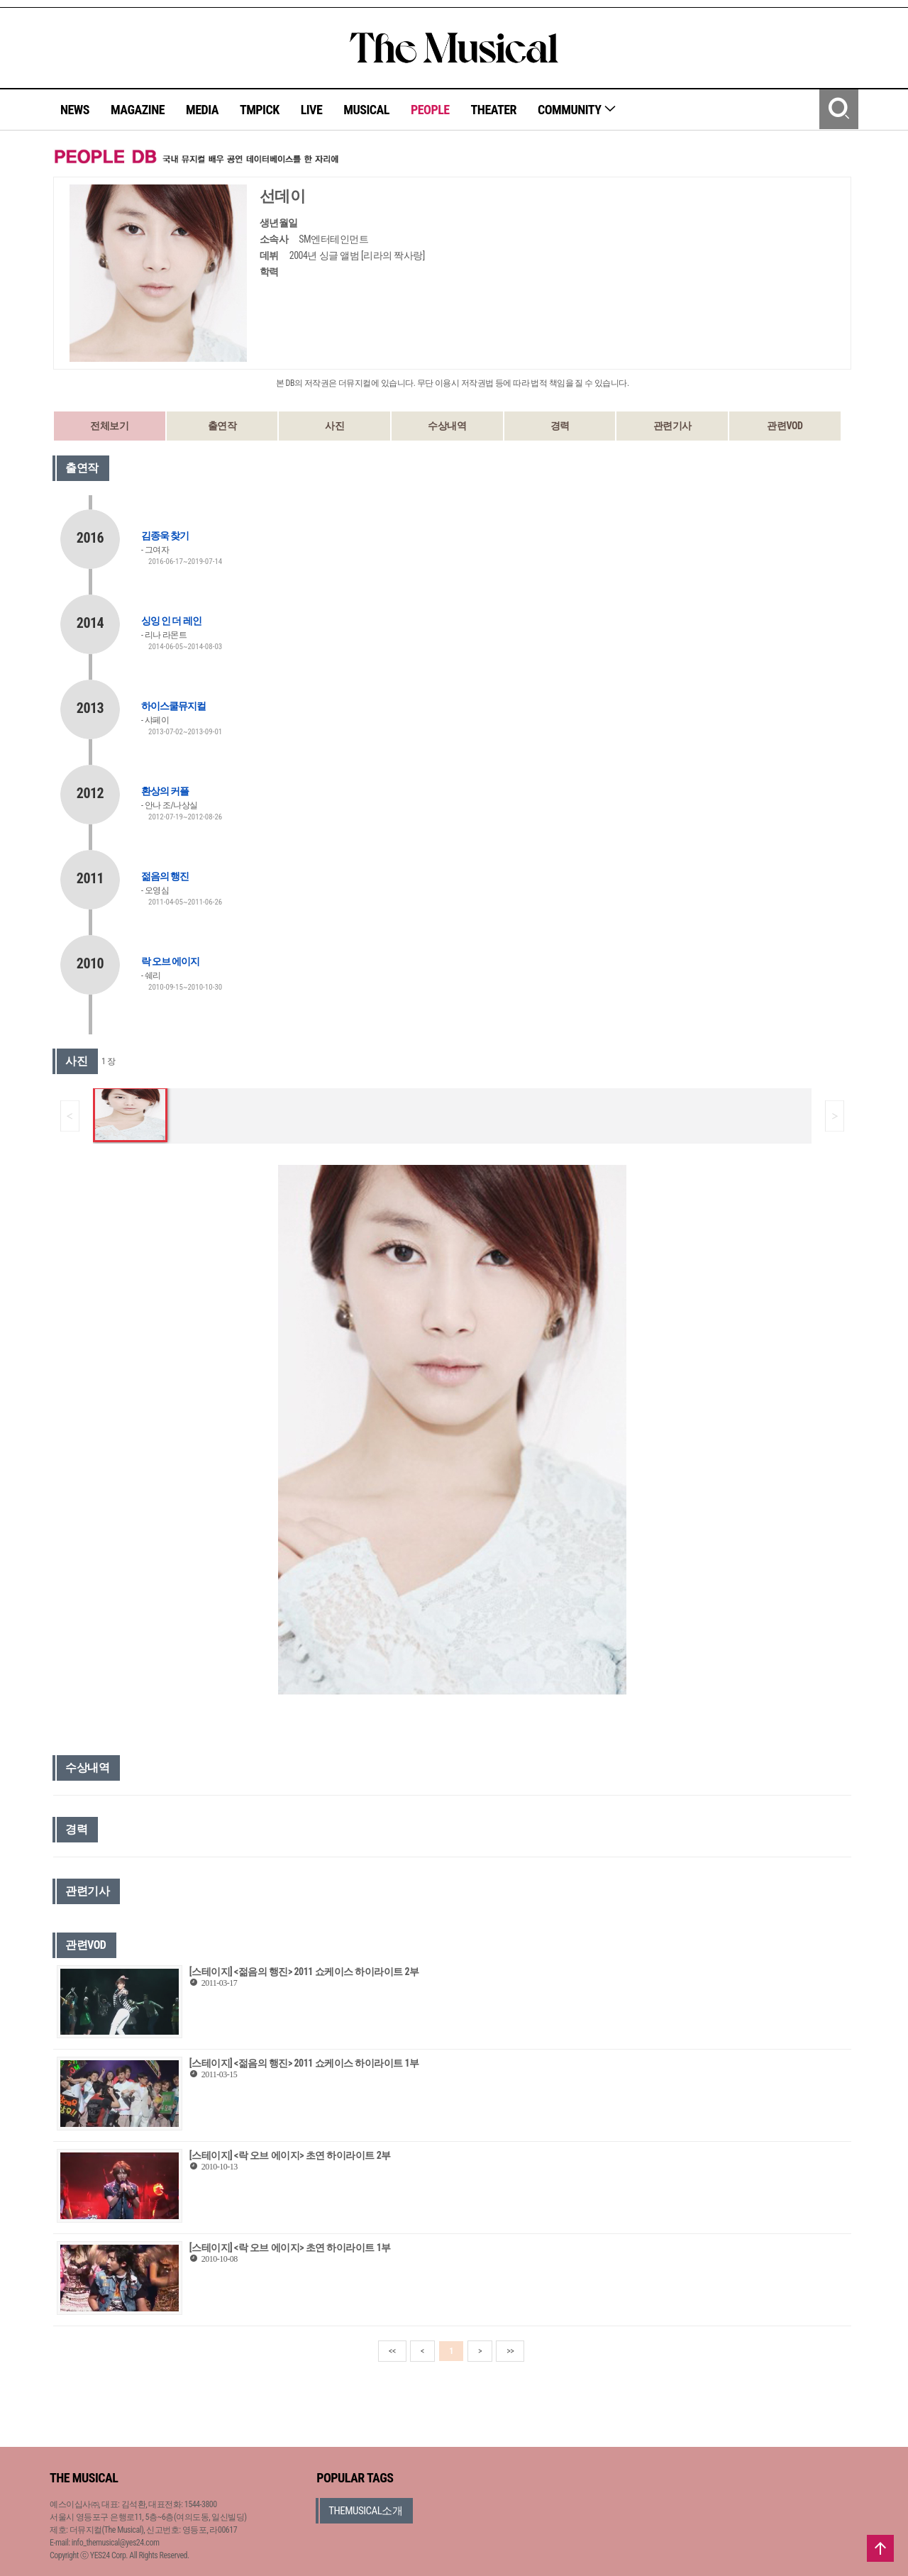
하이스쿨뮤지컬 (173, 706)
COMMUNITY (577, 109)
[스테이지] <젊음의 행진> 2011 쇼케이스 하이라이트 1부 (304, 2063)
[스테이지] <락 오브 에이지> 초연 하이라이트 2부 (290, 2155)
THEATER (493, 109)
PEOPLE (430, 109)
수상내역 (447, 425)
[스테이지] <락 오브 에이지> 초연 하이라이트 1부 (290, 2247)
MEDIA (202, 109)
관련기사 (672, 425)
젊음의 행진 (165, 876)
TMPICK (259, 109)
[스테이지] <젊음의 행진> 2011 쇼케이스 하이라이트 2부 (304, 1971)
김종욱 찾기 (165, 535)
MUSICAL (366, 109)
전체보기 (109, 425)
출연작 (222, 425)
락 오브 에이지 (170, 961)
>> (510, 2351)
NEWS (74, 109)
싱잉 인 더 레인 (171, 620)
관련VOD (784, 425)
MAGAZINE (138, 109)
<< (392, 2351)
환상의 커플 (165, 791)
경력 (560, 425)
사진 (334, 425)
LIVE (312, 109)
